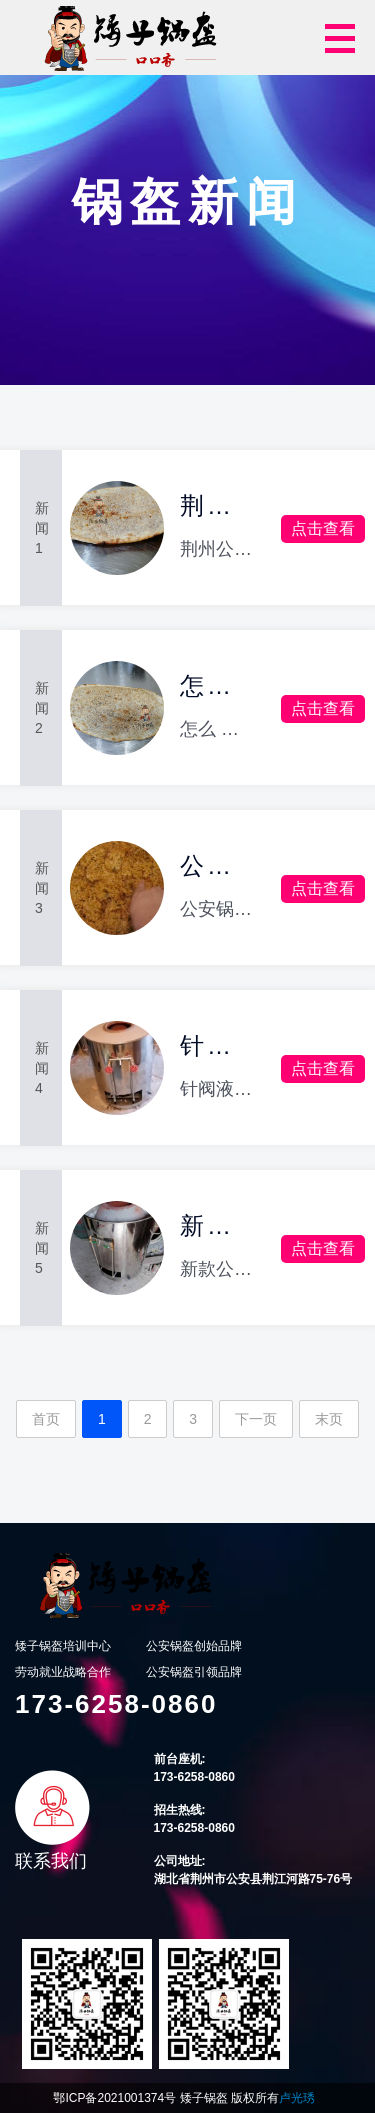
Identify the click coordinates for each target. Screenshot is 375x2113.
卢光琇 (297, 2098)
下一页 (256, 1419)
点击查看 (323, 528)
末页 (329, 1419)
